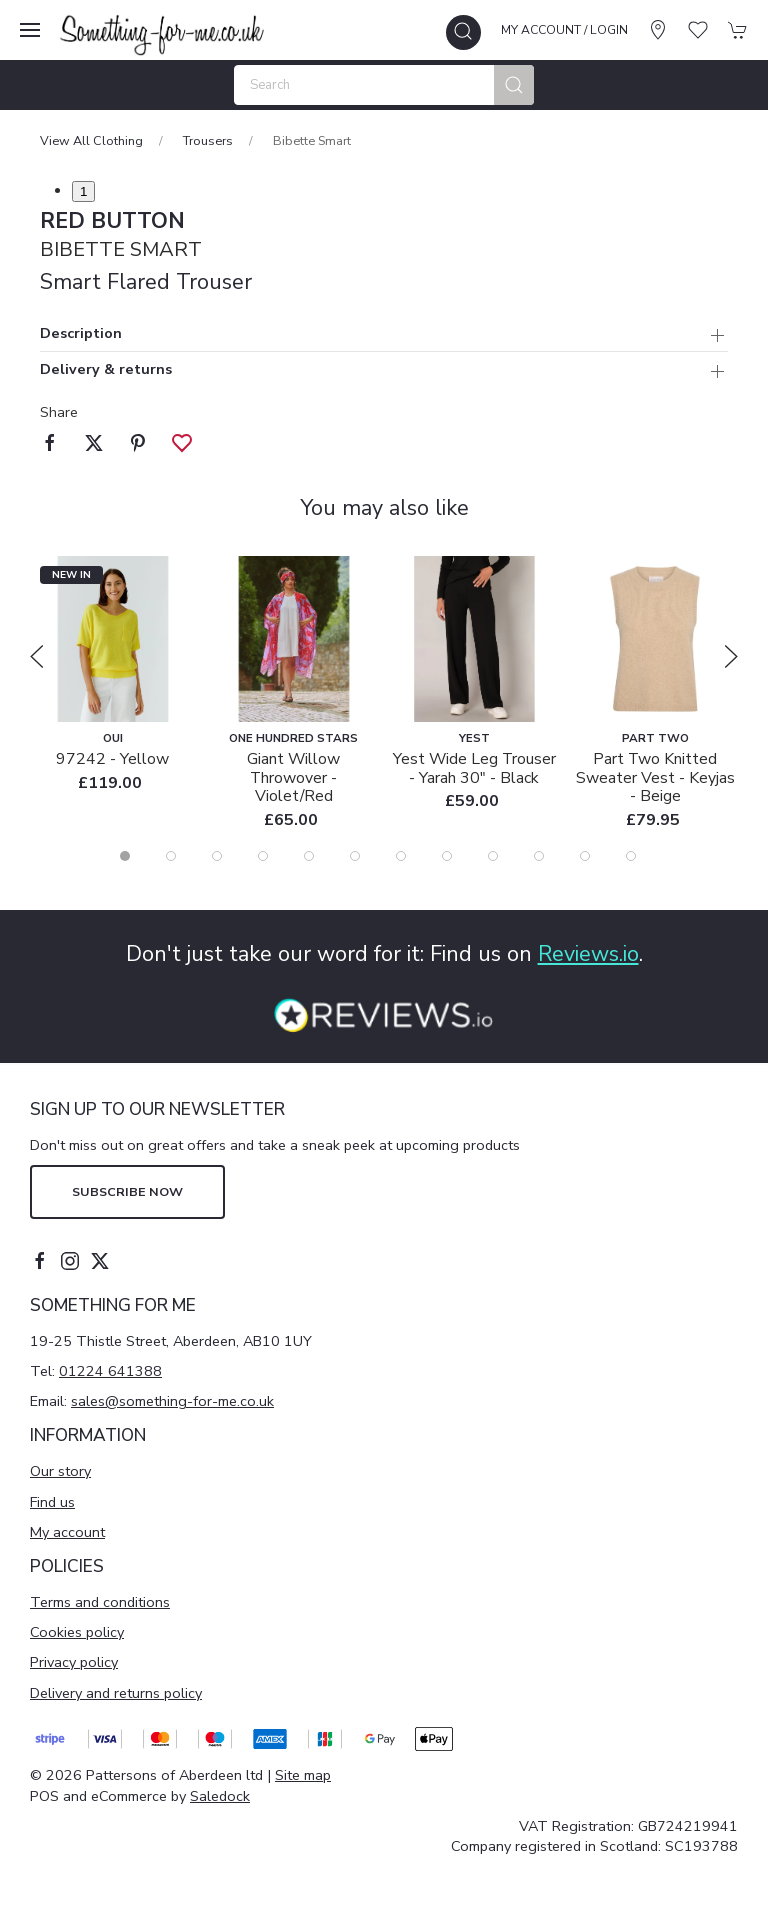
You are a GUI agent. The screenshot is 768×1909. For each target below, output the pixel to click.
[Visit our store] (658, 30)
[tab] (125, 856)
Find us (52, 1502)
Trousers (208, 140)
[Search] (384, 85)
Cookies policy (77, 1632)
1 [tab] (83, 191)
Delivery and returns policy (116, 1693)
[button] (30, 30)
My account (67, 1532)
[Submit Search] (514, 85)
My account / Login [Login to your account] (564, 30)
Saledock (220, 1796)
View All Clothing (91, 140)
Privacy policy (74, 1662)
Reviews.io (588, 954)
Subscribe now (127, 1191)
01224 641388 (110, 1371)
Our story (60, 1471)
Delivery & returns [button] (106, 370)
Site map (303, 1775)
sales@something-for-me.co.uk (172, 1401)
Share (59, 412)
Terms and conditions (100, 1602)
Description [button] (81, 334)
